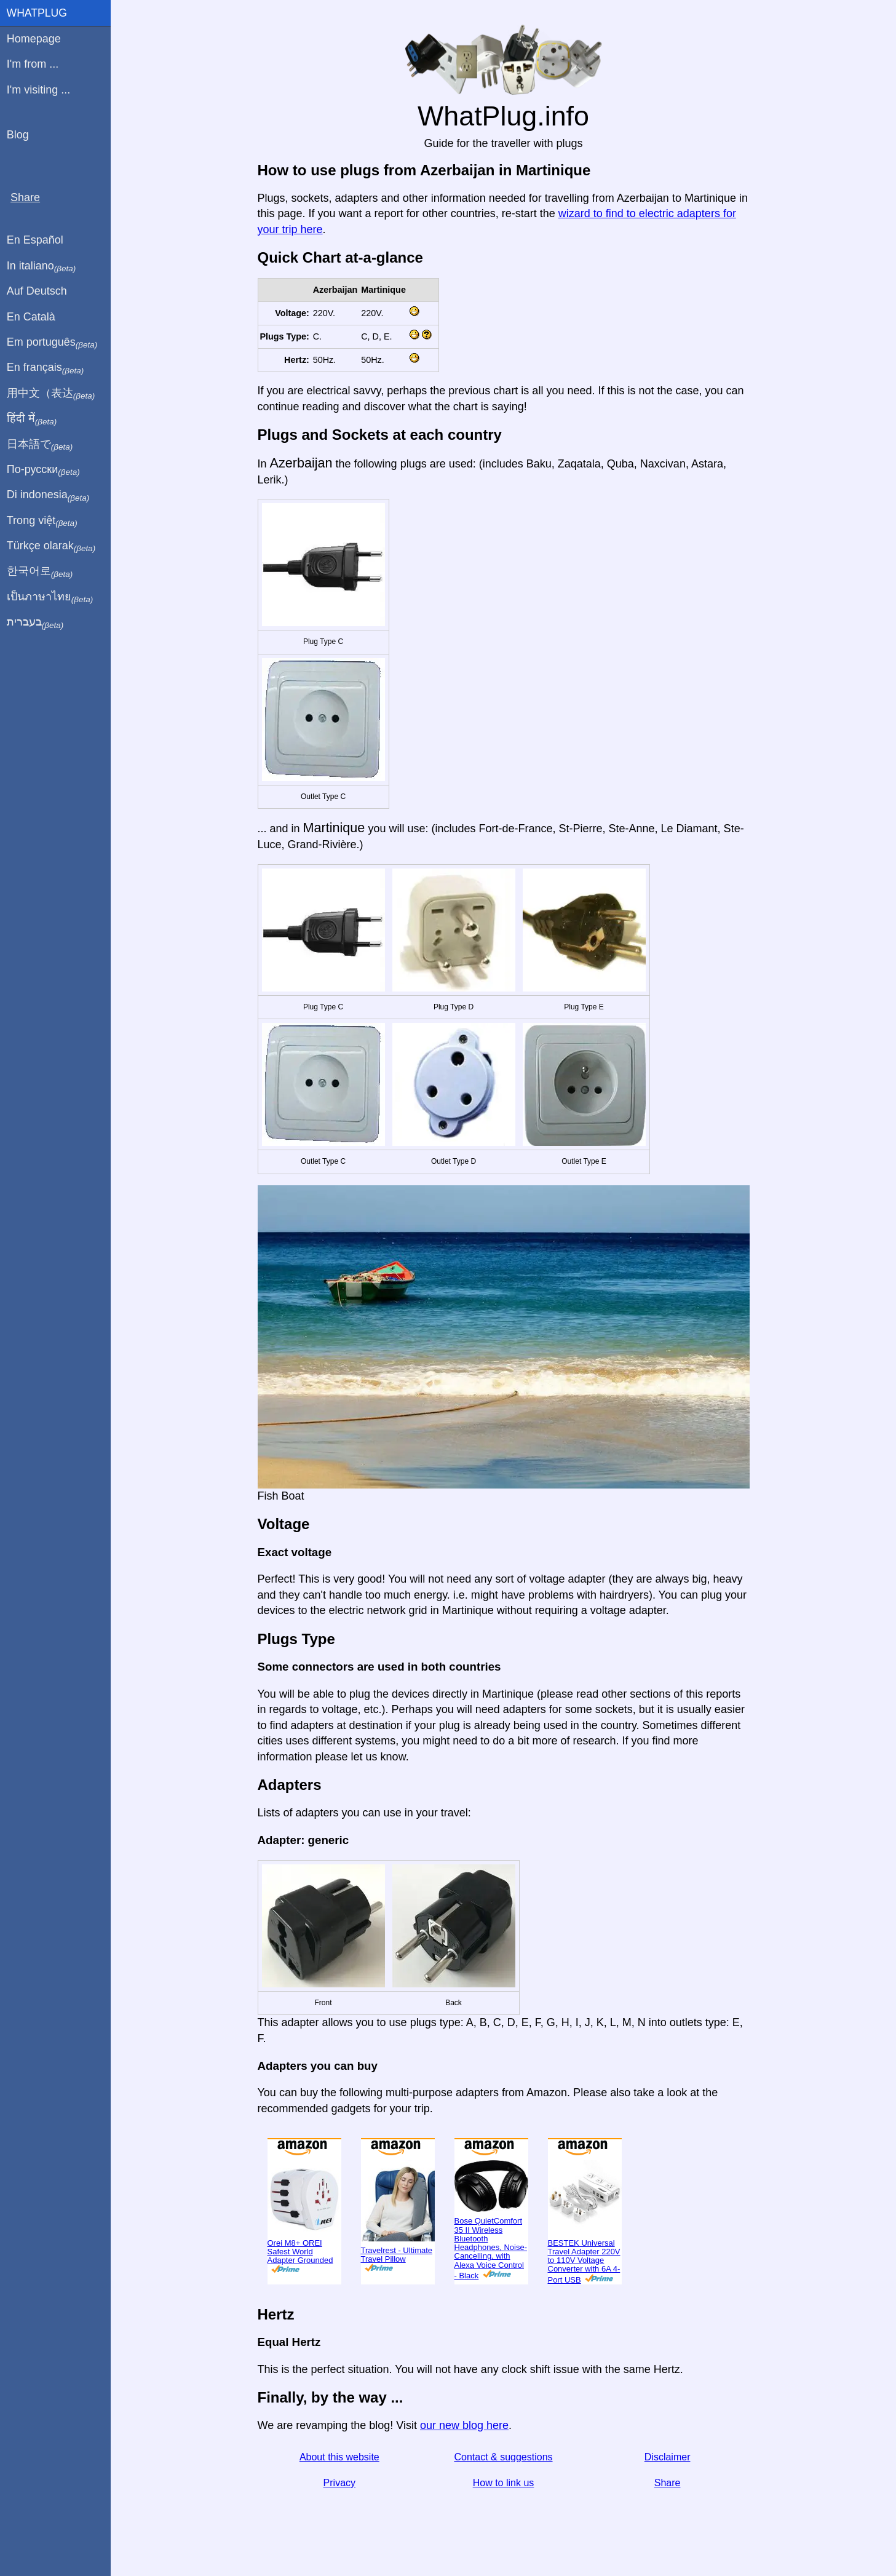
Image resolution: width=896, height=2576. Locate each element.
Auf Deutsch (37, 291)
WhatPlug (37, 13)
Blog (18, 135)
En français (45, 368)
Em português (52, 342)
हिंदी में (32, 419)
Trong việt (42, 521)
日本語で (40, 444)
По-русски (43, 470)
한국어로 (40, 571)
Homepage (34, 39)
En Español (35, 240)
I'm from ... (32, 64)
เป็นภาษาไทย (50, 597)
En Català (31, 317)
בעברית (35, 622)
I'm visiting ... (38, 90)
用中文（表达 (51, 393)
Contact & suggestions (503, 2457)
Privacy (339, 2483)
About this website (339, 2457)
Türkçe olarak (51, 546)
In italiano (41, 266)
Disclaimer (667, 2457)
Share (667, 2483)
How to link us (503, 2483)
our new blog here (464, 2425)
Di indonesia (48, 495)
